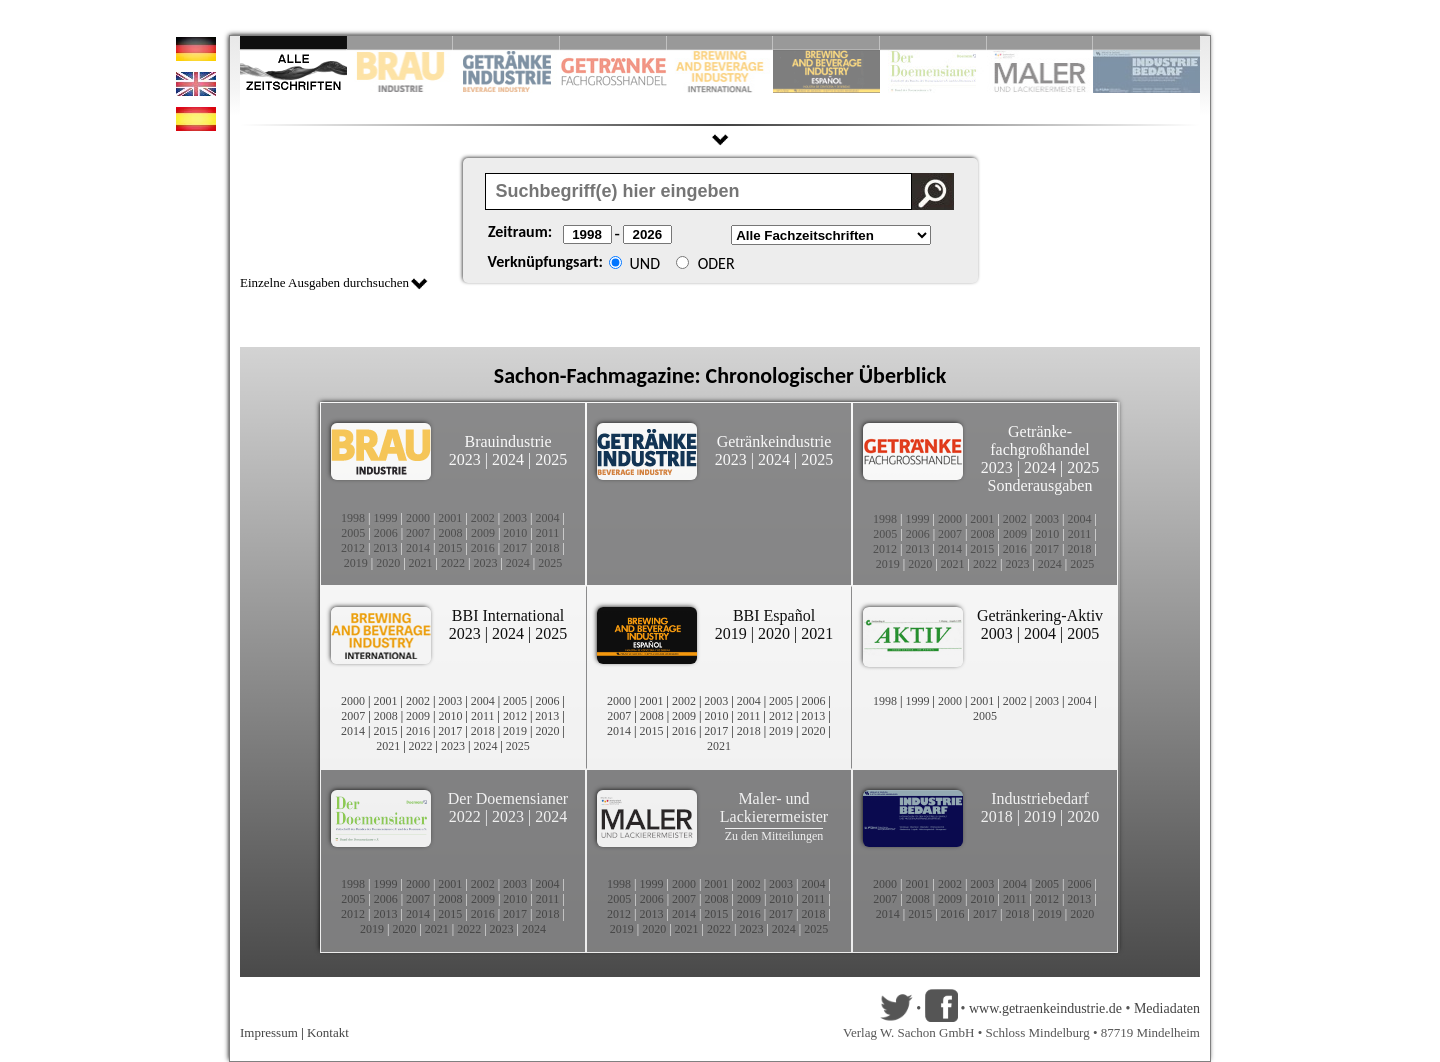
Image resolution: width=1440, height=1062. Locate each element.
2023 (465, 459)
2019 (356, 563)
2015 (450, 548)
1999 (385, 518)
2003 (515, 518)
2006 (386, 533)
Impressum (269, 1032)
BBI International (508, 615)
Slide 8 (933, 42)
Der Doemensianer (508, 798)
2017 (515, 548)
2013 (385, 548)
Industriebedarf (1040, 798)
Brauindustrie (507, 441)
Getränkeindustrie (774, 441)
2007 (418, 533)
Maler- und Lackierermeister (774, 807)
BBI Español (774, 615)
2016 (483, 548)
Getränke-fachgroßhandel (1040, 440)
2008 (451, 533)
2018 (548, 548)
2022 (453, 563)
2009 (483, 533)
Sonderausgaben (1040, 485)
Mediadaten (1167, 1008)
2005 (353, 533)
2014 (418, 548)
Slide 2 (400, 42)
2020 (388, 563)
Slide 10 (1146, 42)
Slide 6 (826, 42)
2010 (515, 533)
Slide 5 (720, 42)
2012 (353, 548)
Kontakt (328, 1032)
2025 (551, 459)
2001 (450, 518)
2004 (548, 518)
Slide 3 (506, 42)
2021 (421, 563)
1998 (353, 518)
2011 (548, 533)
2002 (483, 518)
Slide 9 (1040, 42)
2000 (418, 518)
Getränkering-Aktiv (1040, 615)
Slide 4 (613, 42)
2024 (508, 459)
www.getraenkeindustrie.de (1045, 1008)
